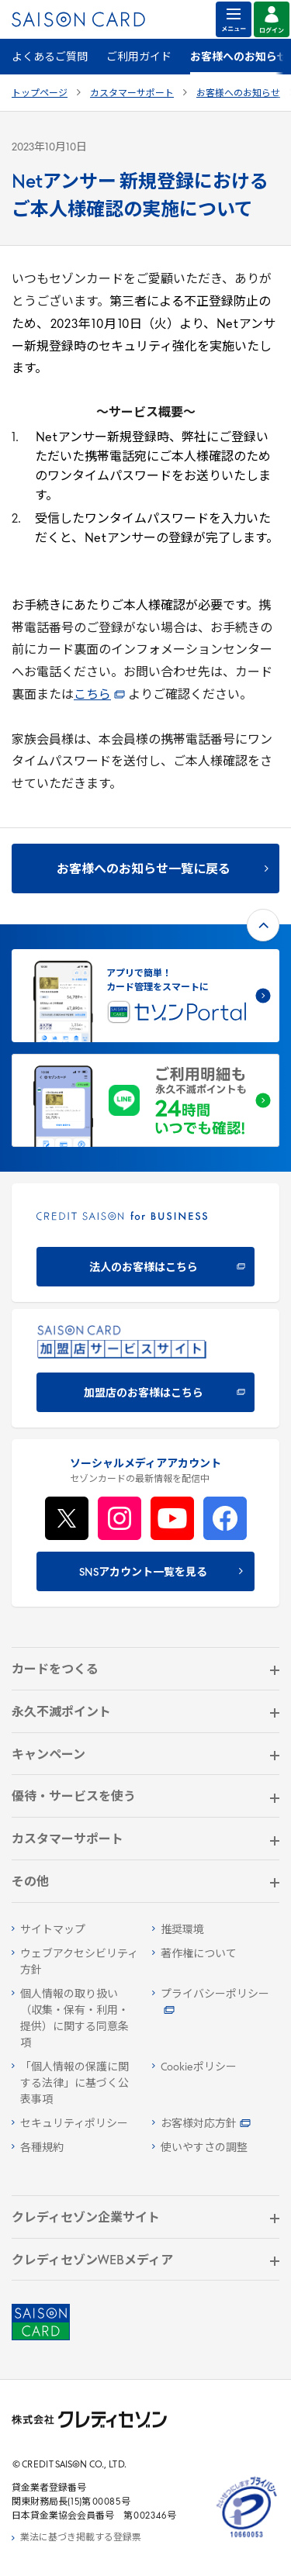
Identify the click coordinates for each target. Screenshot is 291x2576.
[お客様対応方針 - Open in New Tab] (216, 2124)
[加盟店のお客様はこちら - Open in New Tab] (145, 1368)
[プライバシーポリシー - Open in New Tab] (216, 2003)
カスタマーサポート (132, 93)
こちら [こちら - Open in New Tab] (99, 695)
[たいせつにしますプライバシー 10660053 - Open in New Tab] (246, 2538)
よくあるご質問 (50, 58)
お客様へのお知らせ (238, 93)
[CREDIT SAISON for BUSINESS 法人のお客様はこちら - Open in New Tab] (145, 1242)
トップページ (40, 93)
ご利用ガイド (138, 58)
